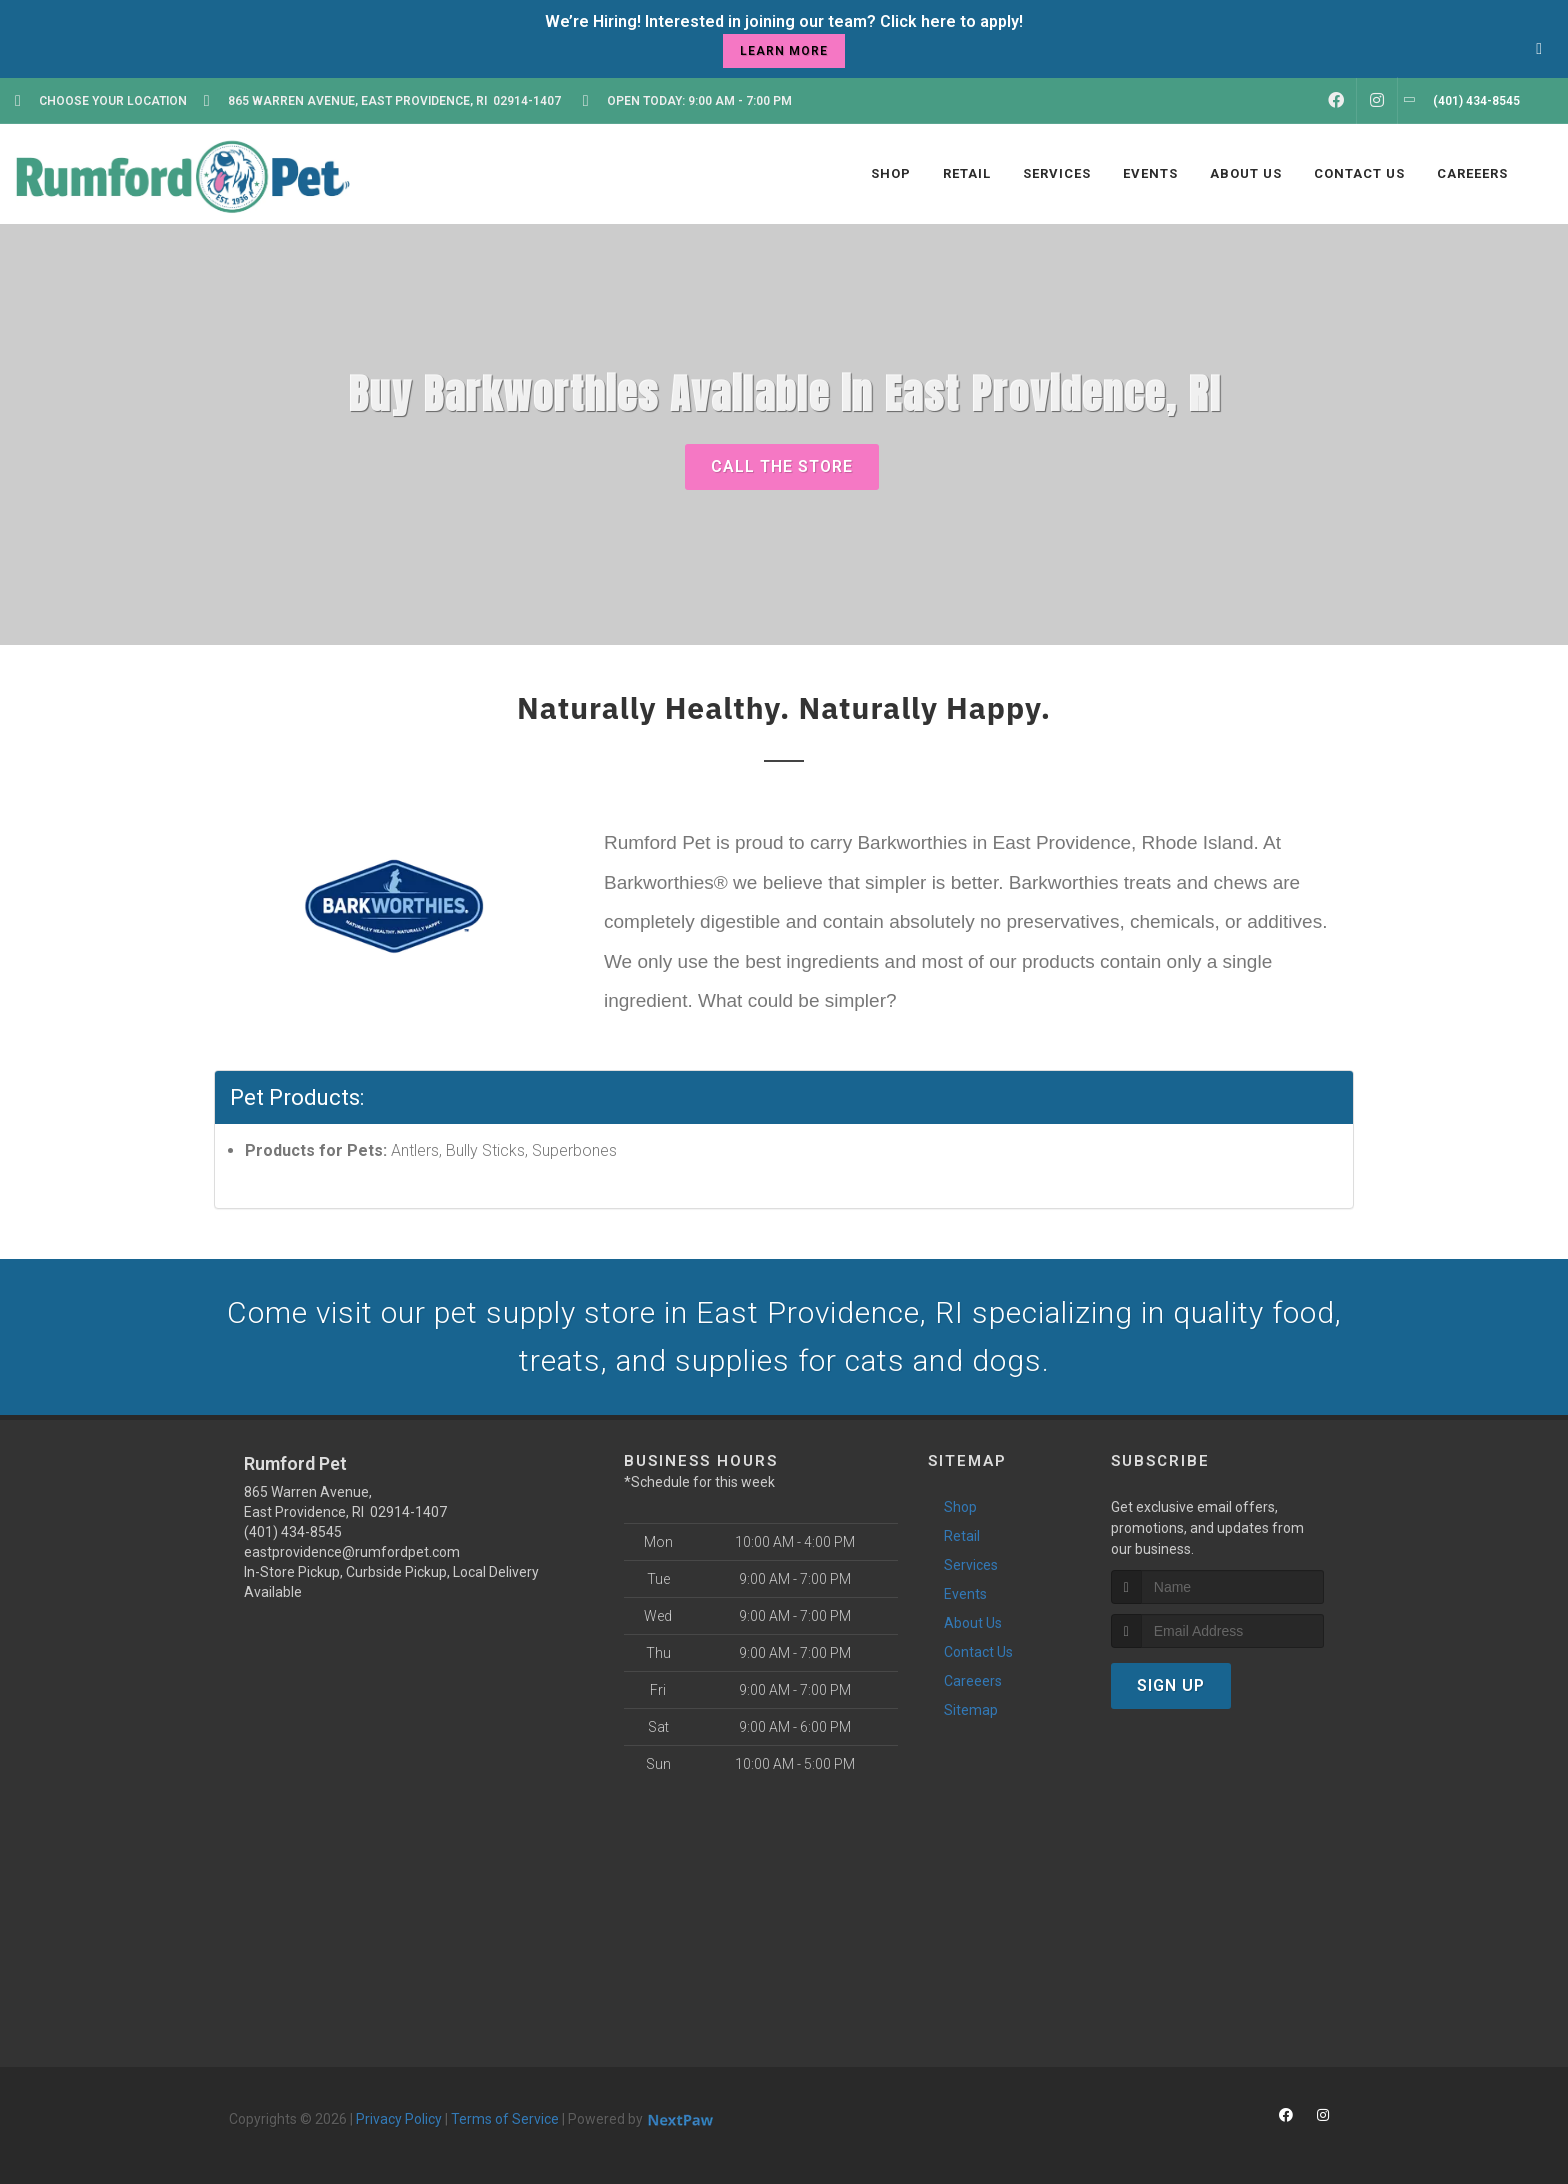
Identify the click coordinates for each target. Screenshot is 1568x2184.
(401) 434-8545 (293, 1532)
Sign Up (1171, 1685)
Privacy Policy (399, 2119)
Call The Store (782, 466)
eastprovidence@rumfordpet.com (352, 1552)
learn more (784, 51)
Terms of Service (505, 2119)
